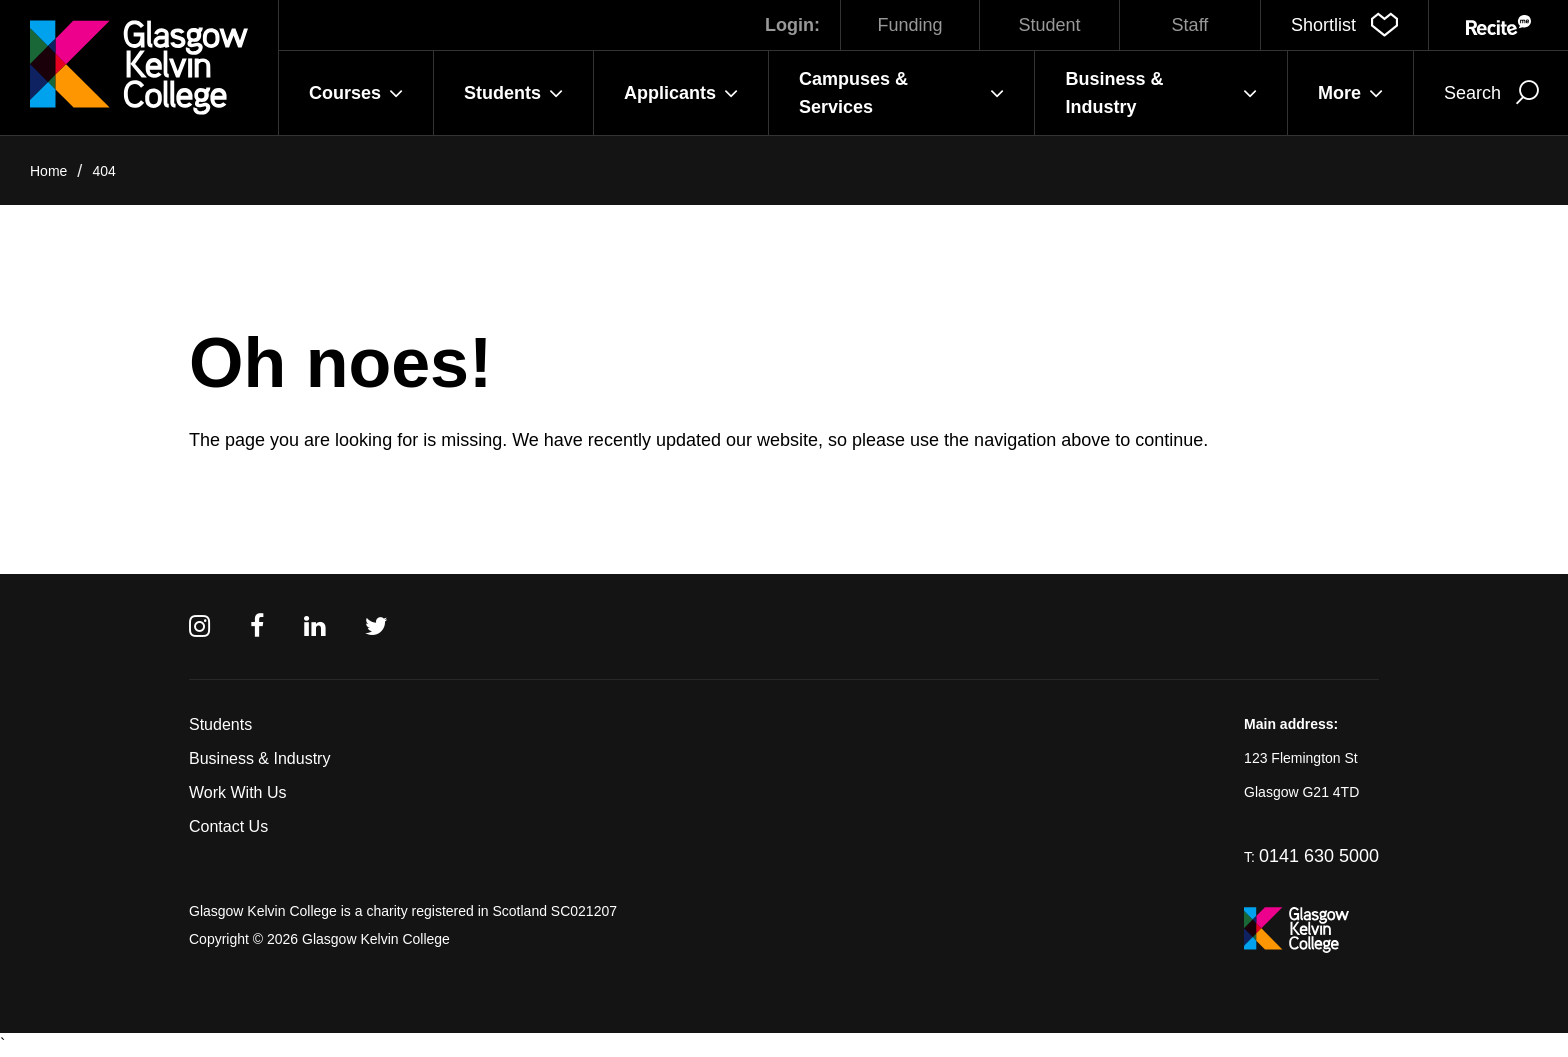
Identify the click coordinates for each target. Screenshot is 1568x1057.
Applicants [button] (681, 93)
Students (220, 724)
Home (48, 171)
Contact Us (228, 826)
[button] (1344, 25)
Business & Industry (259, 758)
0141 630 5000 (1319, 856)
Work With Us (237, 792)
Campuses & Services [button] (901, 93)
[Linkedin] (314, 626)
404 (103, 171)
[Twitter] (376, 626)
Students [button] (513, 93)
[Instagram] (199, 626)
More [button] (1350, 93)
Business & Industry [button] (1161, 93)
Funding (909, 25)
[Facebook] (257, 626)
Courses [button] (356, 93)
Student (1049, 25)
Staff (1190, 25)
